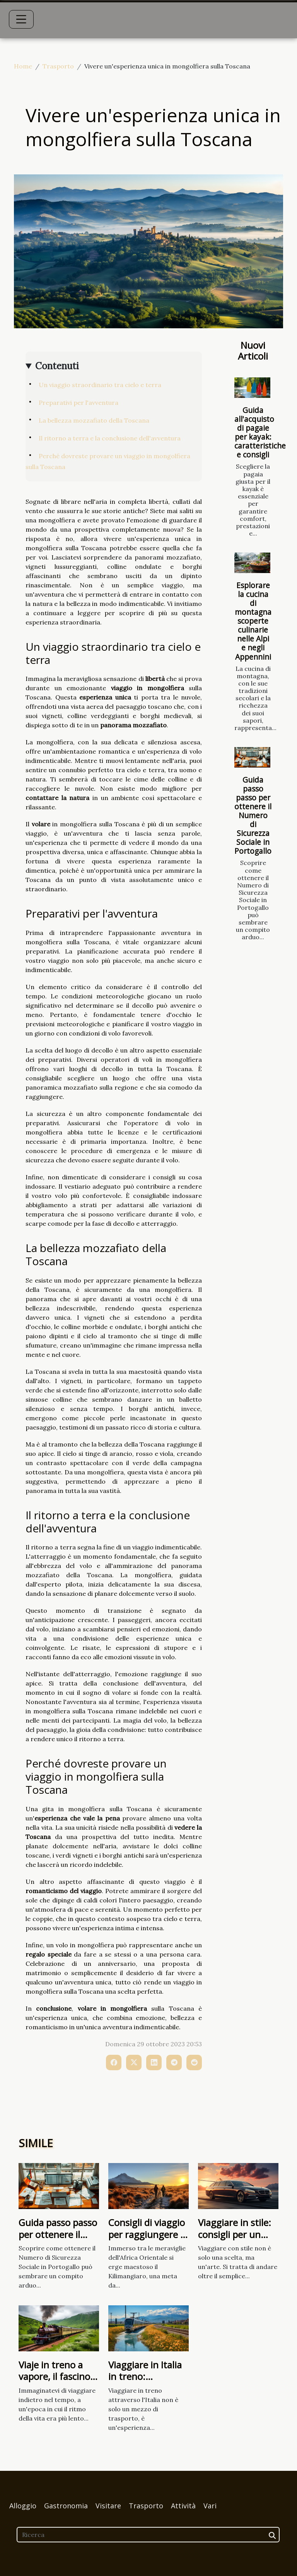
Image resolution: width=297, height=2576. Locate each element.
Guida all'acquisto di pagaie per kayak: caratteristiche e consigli (260, 432)
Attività (183, 2505)
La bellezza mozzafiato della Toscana (94, 420)
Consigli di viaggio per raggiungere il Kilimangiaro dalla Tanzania (146, 2240)
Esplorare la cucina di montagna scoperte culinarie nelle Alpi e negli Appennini (253, 621)
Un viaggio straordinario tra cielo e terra (100, 385)
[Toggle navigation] (21, 19)
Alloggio (22, 2505)
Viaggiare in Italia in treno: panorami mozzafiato (145, 2382)
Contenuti (57, 366)
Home (23, 66)
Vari (210, 2505)
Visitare (108, 2505)
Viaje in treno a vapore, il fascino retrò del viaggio (54, 2376)
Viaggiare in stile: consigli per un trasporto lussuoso (234, 2240)
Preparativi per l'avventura (78, 402)
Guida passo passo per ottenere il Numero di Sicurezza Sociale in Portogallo (252, 815)
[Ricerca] (148, 2534)
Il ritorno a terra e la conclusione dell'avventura (110, 438)
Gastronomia (66, 2505)
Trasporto (58, 66)
